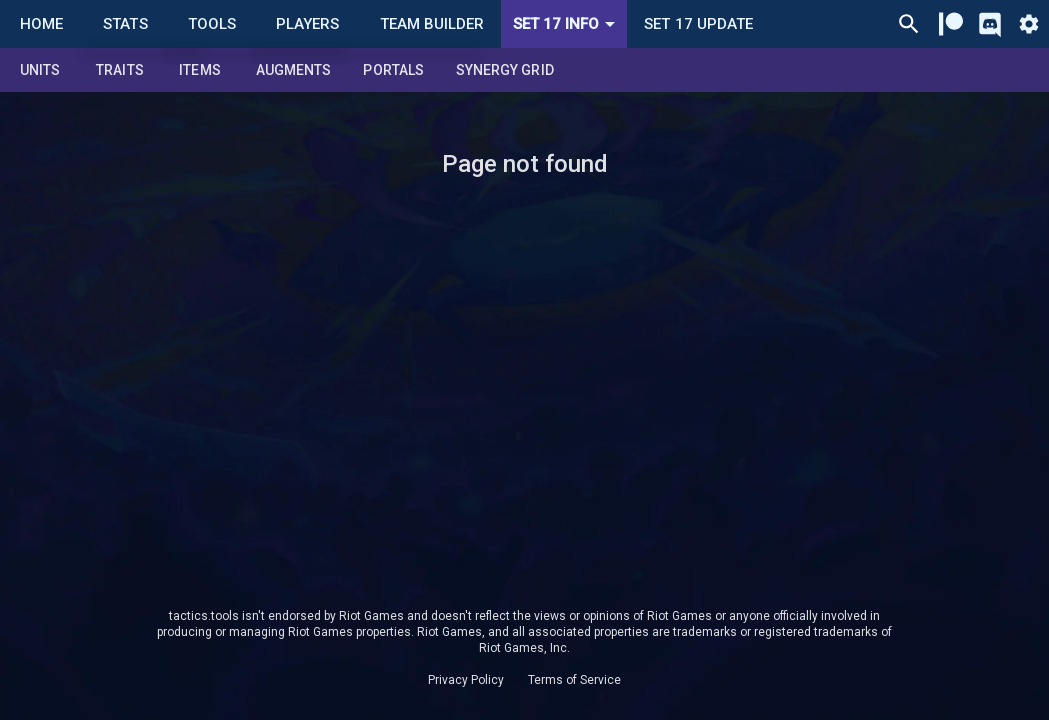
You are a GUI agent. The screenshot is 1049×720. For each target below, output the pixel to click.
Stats (125, 24)
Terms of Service (574, 680)
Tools (212, 24)
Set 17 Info (567, 24)
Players (308, 24)
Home (41, 24)
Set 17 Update (698, 24)
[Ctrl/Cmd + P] (909, 24)
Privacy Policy (466, 680)
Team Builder (432, 24)
